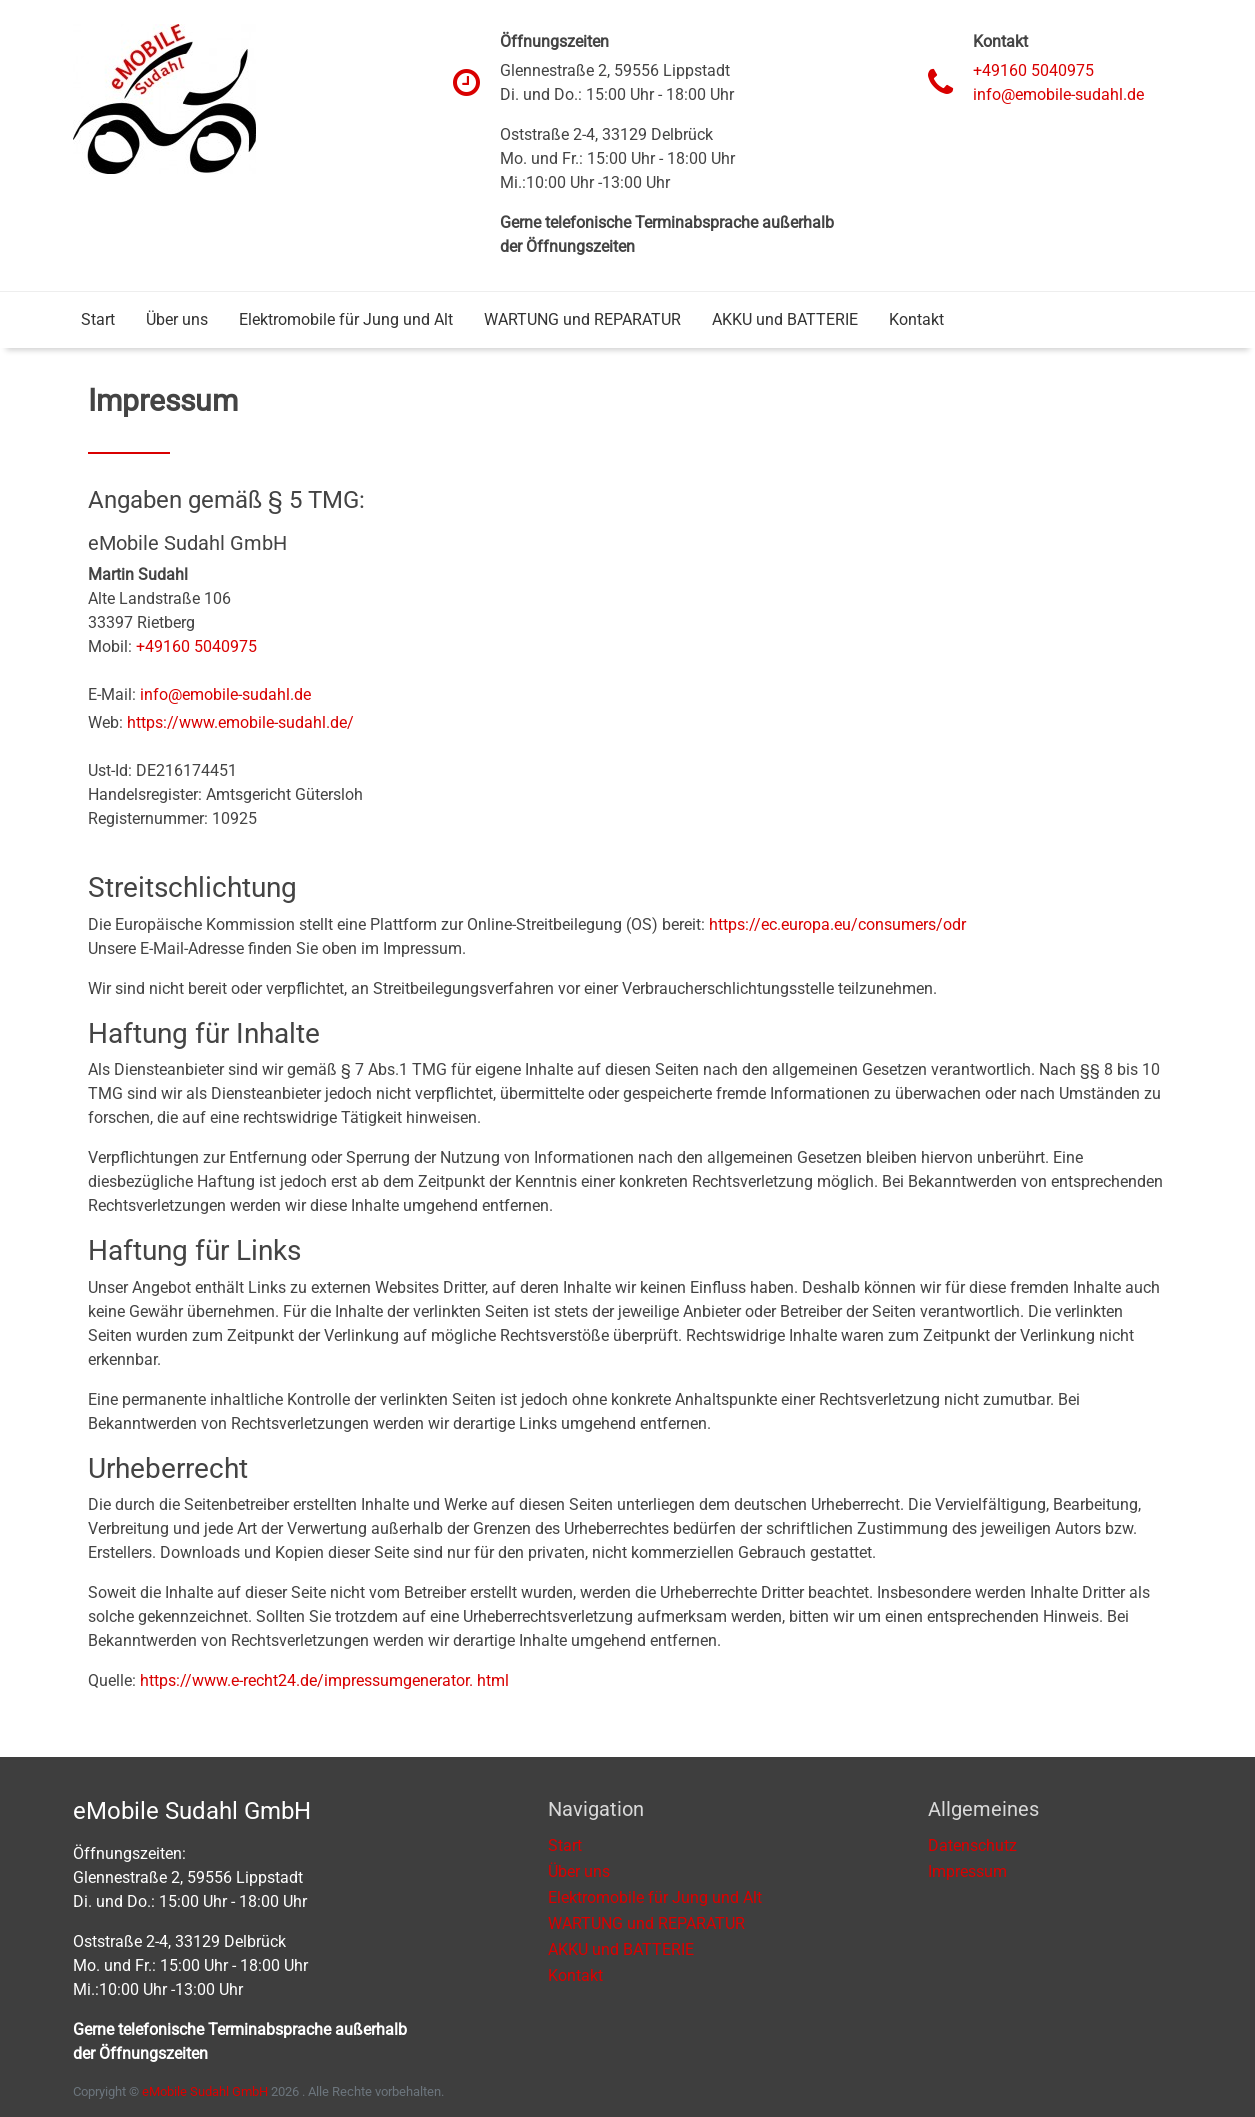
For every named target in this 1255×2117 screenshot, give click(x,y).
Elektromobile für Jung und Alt (346, 319)
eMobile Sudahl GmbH (205, 2091)
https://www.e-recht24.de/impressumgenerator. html (324, 1680)
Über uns (177, 319)
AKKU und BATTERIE (785, 319)
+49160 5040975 (1033, 70)
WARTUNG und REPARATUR (582, 319)
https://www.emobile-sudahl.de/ (240, 722)
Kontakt (916, 319)
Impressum (967, 1871)
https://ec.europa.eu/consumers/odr (837, 924)
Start (98, 319)
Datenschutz (972, 1845)
